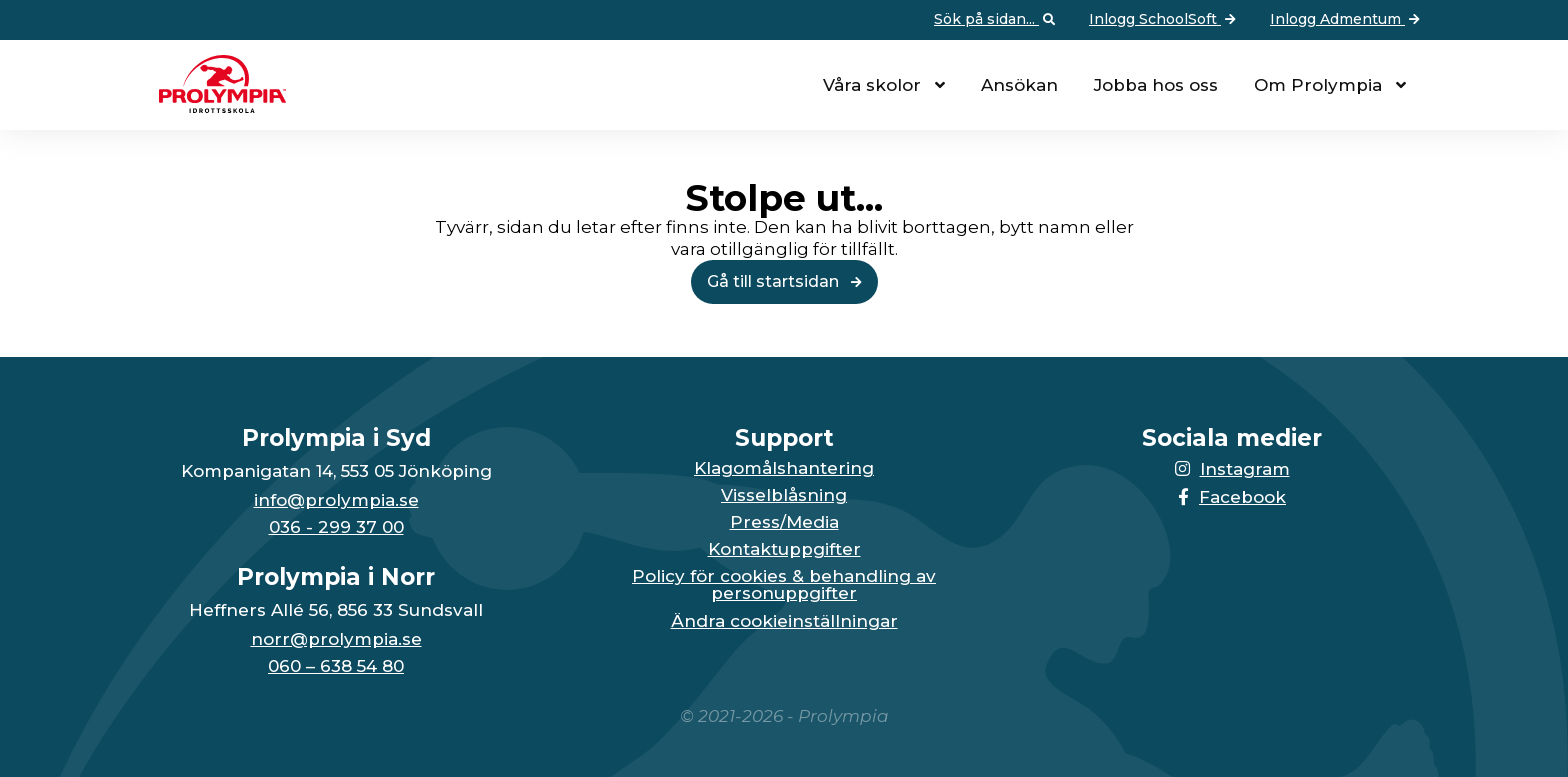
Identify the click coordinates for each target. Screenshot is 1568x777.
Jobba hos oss (1156, 85)
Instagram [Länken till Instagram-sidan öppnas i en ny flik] (1232, 469)
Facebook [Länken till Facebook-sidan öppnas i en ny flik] (1232, 497)
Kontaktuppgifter (784, 549)
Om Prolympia (1318, 85)
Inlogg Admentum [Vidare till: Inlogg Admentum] (1347, 20)
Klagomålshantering (784, 468)
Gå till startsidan (784, 281)
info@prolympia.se (336, 500)
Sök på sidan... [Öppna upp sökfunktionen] (996, 20)
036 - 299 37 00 (336, 527)
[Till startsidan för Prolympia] (215, 107)
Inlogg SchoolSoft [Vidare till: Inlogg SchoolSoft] (1164, 20)
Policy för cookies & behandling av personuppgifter (784, 585)
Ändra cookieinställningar (784, 621)
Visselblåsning (784, 495)
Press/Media (784, 522)
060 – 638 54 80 (336, 666)
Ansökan (1019, 85)
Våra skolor (872, 85)
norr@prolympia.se (336, 639)
